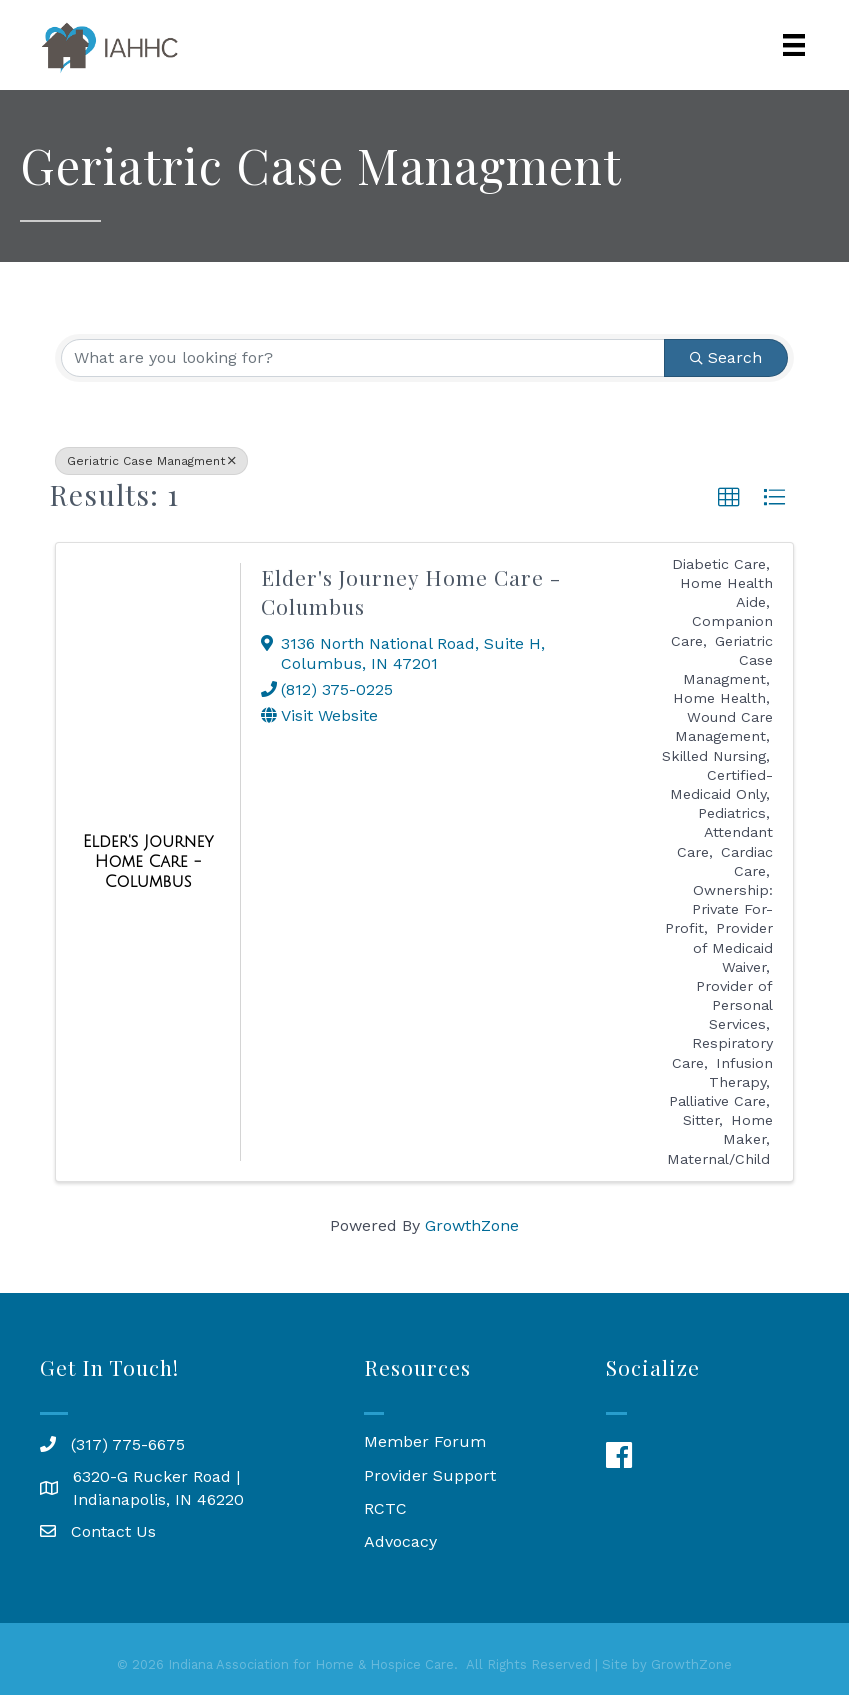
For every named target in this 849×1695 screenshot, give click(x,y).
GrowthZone (472, 1225)
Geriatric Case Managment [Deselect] (151, 461)
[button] (729, 498)
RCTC (385, 1508)
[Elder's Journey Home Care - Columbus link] (148, 861)
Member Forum (425, 1441)
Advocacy (400, 1541)
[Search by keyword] (363, 358)
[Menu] (794, 45)
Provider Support (430, 1475)
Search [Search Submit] (726, 357)
